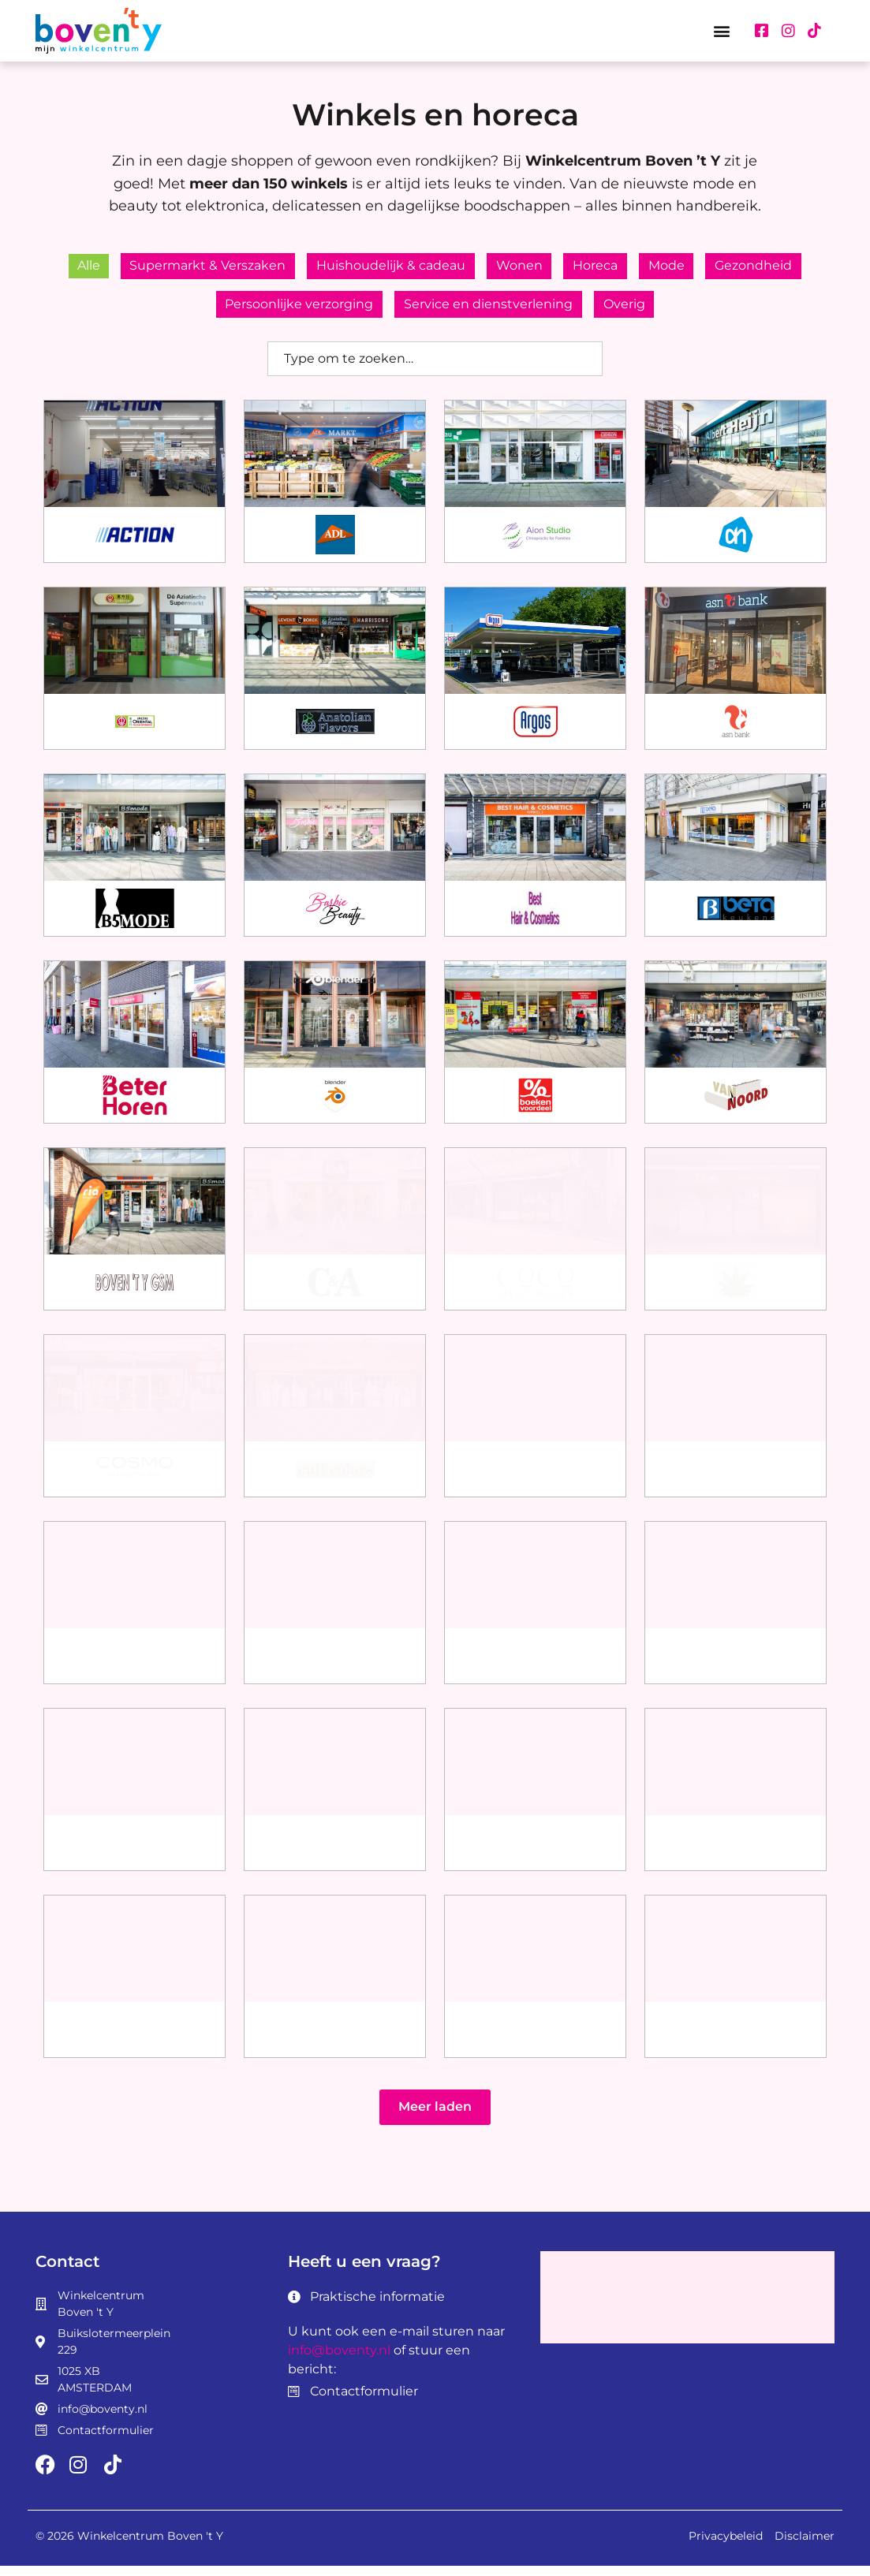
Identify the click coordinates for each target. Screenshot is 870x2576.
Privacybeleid (726, 2546)
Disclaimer (805, 2546)
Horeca (600, 268)
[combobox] (435, 369)
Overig (629, 311)
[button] (722, 30)
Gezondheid (769, 268)
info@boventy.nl (339, 2360)
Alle (73, 268)
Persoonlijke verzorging (294, 311)
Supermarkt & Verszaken (198, 268)
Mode (677, 268)
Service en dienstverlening (488, 311)
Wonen (519, 268)
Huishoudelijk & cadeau (386, 268)
